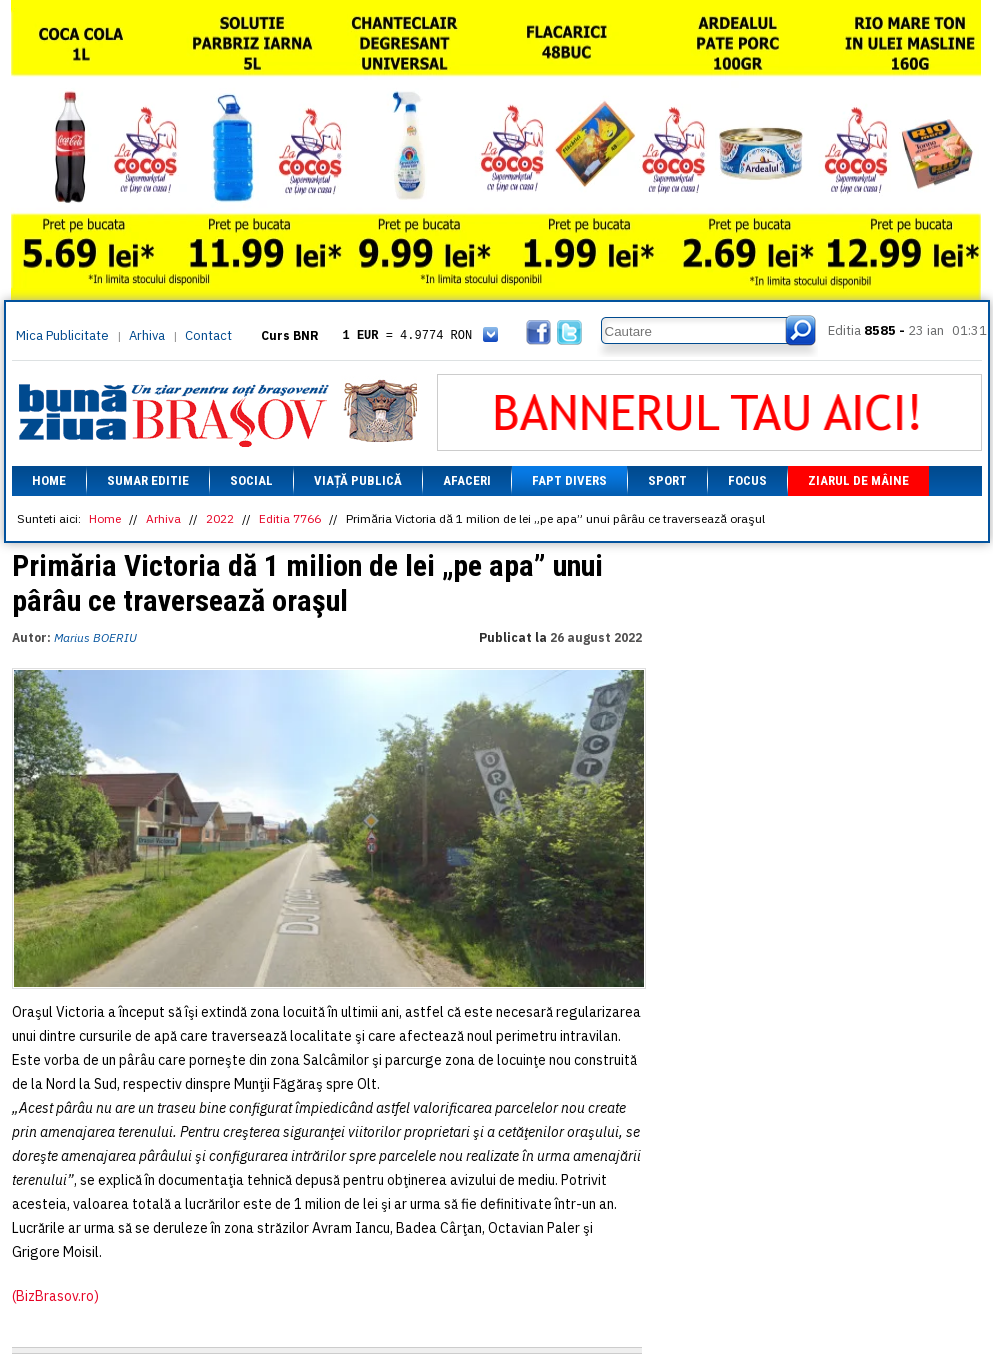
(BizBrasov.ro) (55, 1296)
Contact (208, 335)
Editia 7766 (290, 518)
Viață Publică (358, 480)
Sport (667, 480)
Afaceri (467, 480)
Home (49, 480)
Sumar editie (148, 480)
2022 (220, 518)
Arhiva (147, 335)
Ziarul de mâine (858, 480)
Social (251, 480)
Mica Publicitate (62, 335)
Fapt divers (569, 480)
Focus (747, 480)
